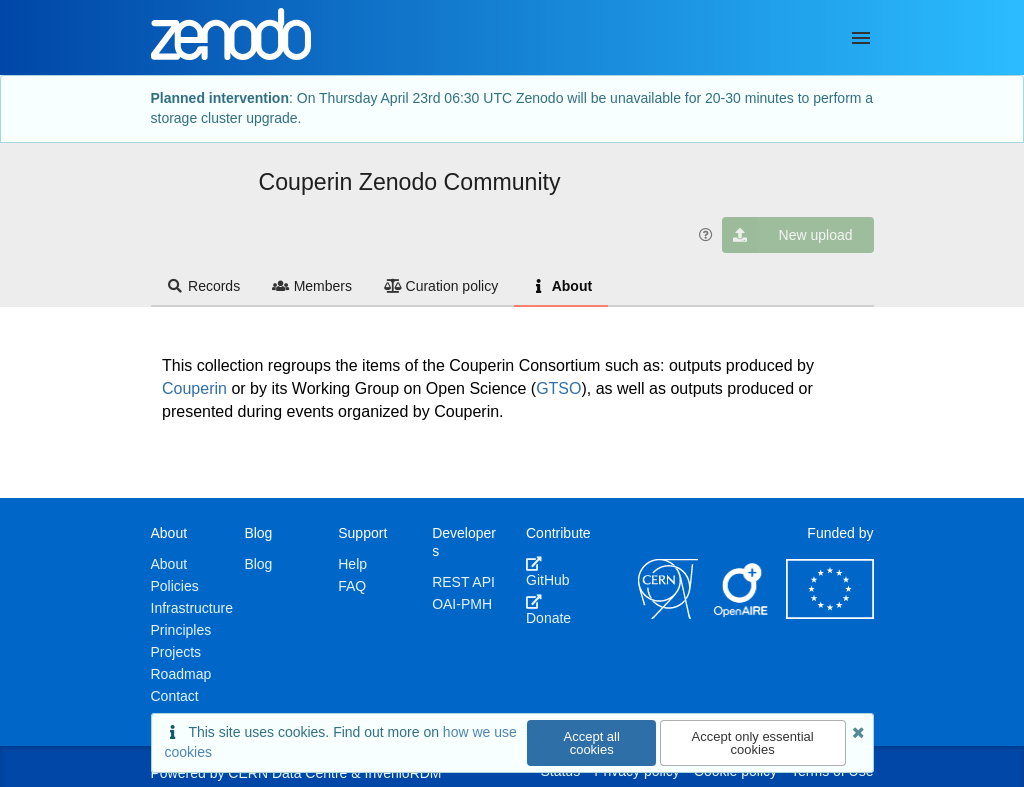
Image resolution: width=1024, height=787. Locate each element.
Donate (548, 610)
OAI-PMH (462, 604)
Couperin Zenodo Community (410, 182)
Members (312, 286)
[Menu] (861, 38)
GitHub (548, 572)
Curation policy (441, 286)
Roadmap (181, 674)
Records (204, 286)
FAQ (352, 586)
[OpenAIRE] (742, 614)
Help (352, 564)
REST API (463, 582)
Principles (181, 630)
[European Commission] (830, 614)
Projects (176, 652)
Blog (258, 564)
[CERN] (668, 614)
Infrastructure (192, 608)
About (561, 286)
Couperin (194, 388)
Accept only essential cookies (753, 743)
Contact (175, 696)
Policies (175, 586)
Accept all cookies (592, 743)
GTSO (558, 388)
